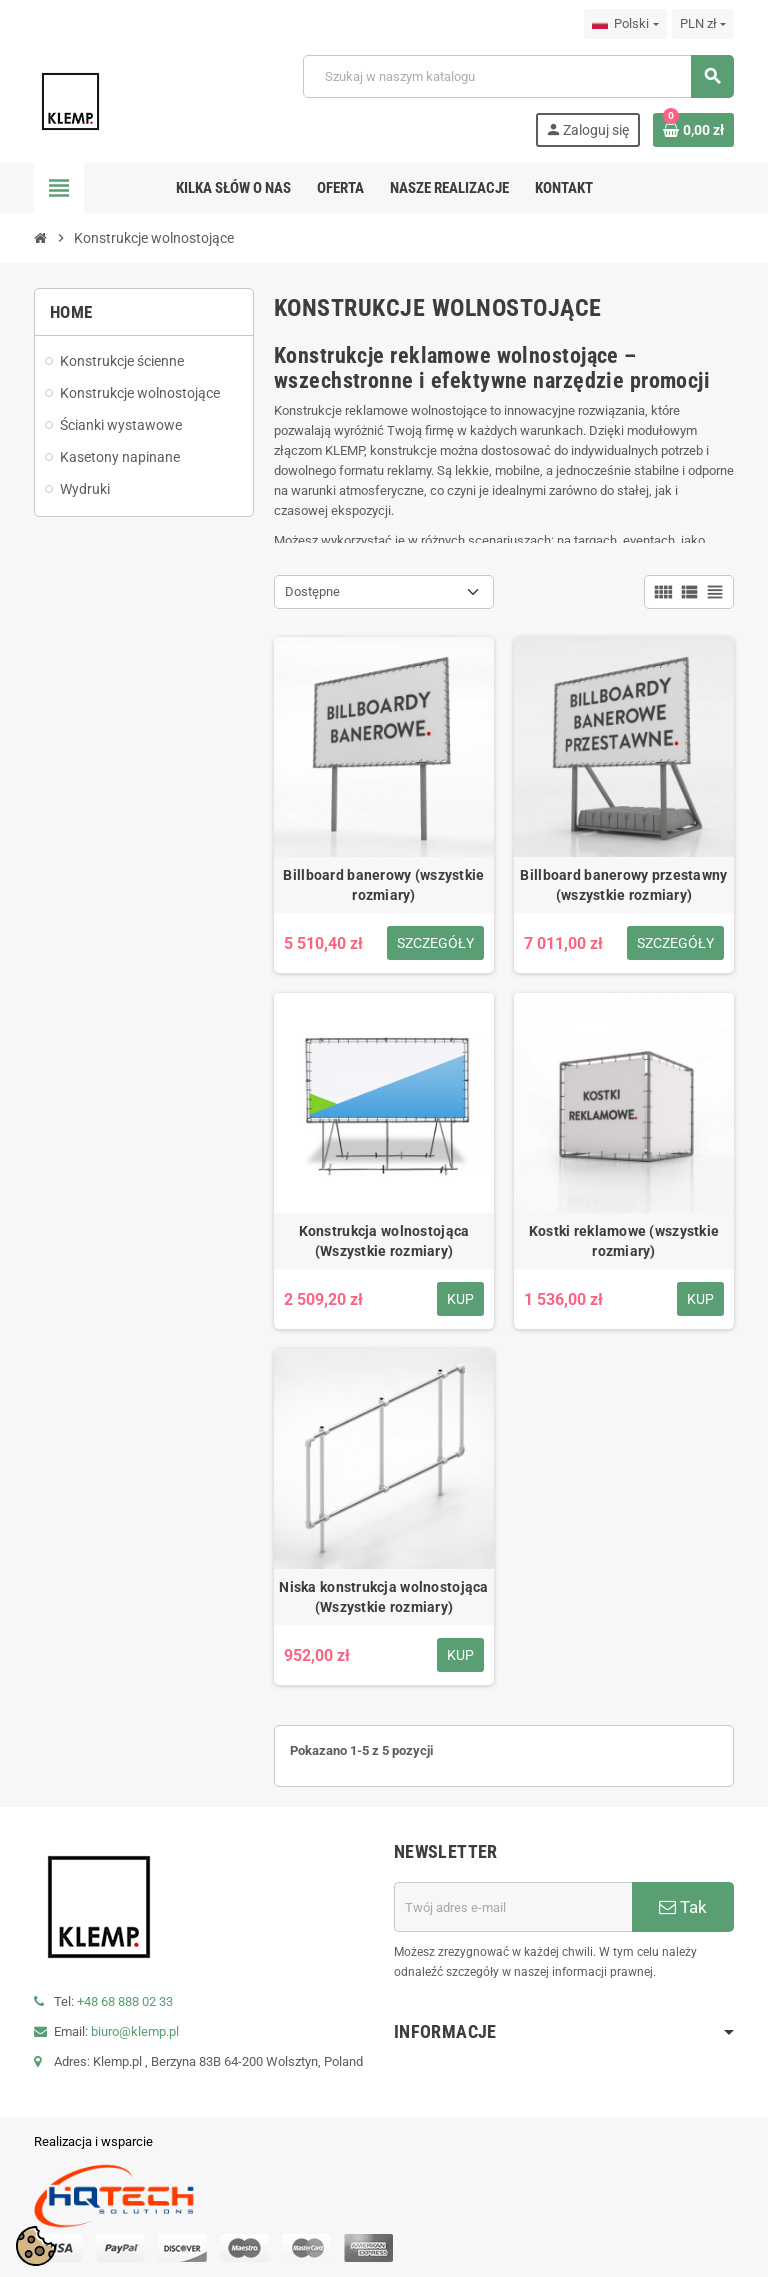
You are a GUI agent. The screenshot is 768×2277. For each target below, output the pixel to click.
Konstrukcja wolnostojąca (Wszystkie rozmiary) (384, 1241)
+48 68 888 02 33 (125, 2001)
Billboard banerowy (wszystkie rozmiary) (383, 885)
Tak (683, 1907)
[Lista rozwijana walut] (703, 24)
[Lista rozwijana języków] (625, 24)
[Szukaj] (518, 76)
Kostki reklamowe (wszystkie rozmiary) (624, 1241)
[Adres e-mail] (513, 1907)
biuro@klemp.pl (135, 2031)
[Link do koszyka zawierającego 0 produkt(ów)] (693, 130)
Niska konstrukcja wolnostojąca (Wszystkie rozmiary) (383, 1597)
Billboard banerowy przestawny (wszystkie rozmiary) (623, 885)
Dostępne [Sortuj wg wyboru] (312, 591)
